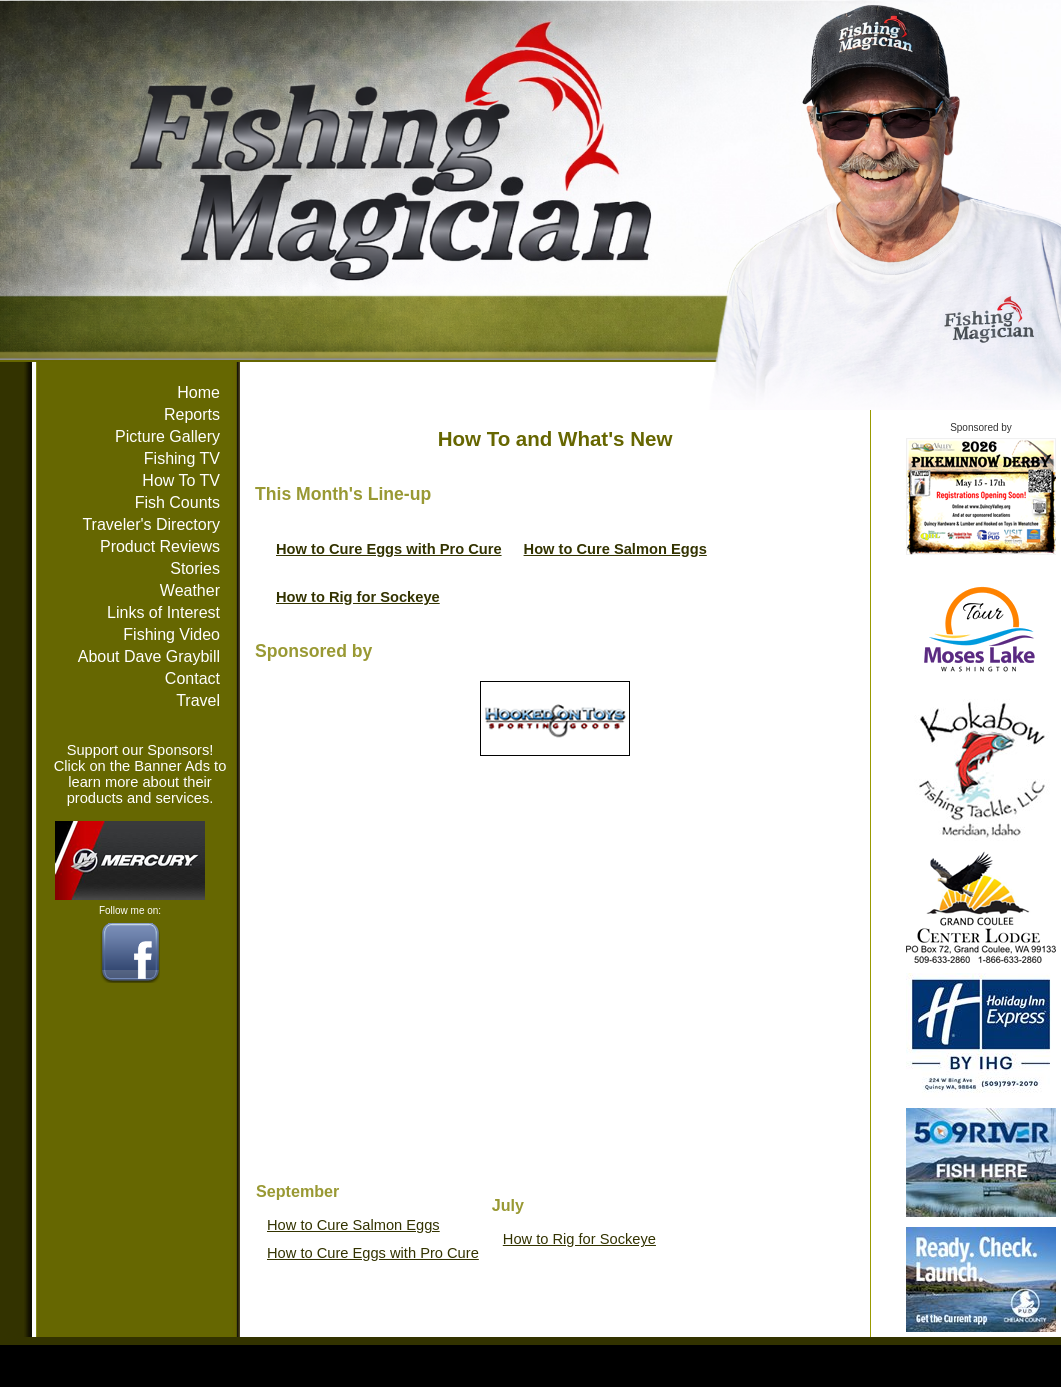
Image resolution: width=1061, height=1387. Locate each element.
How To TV (181, 480)
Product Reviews (160, 546)
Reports (192, 414)
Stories (195, 568)
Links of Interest (163, 612)
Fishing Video (171, 634)
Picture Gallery (167, 436)
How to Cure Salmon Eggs (615, 549)
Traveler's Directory (151, 524)
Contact (192, 678)
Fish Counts (177, 502)
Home (198, 392)
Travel (198, 700)
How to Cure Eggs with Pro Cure (389, 549)
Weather (190, 590)
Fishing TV (182, 458)
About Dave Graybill (149, 656)
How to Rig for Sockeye (358, 597)
